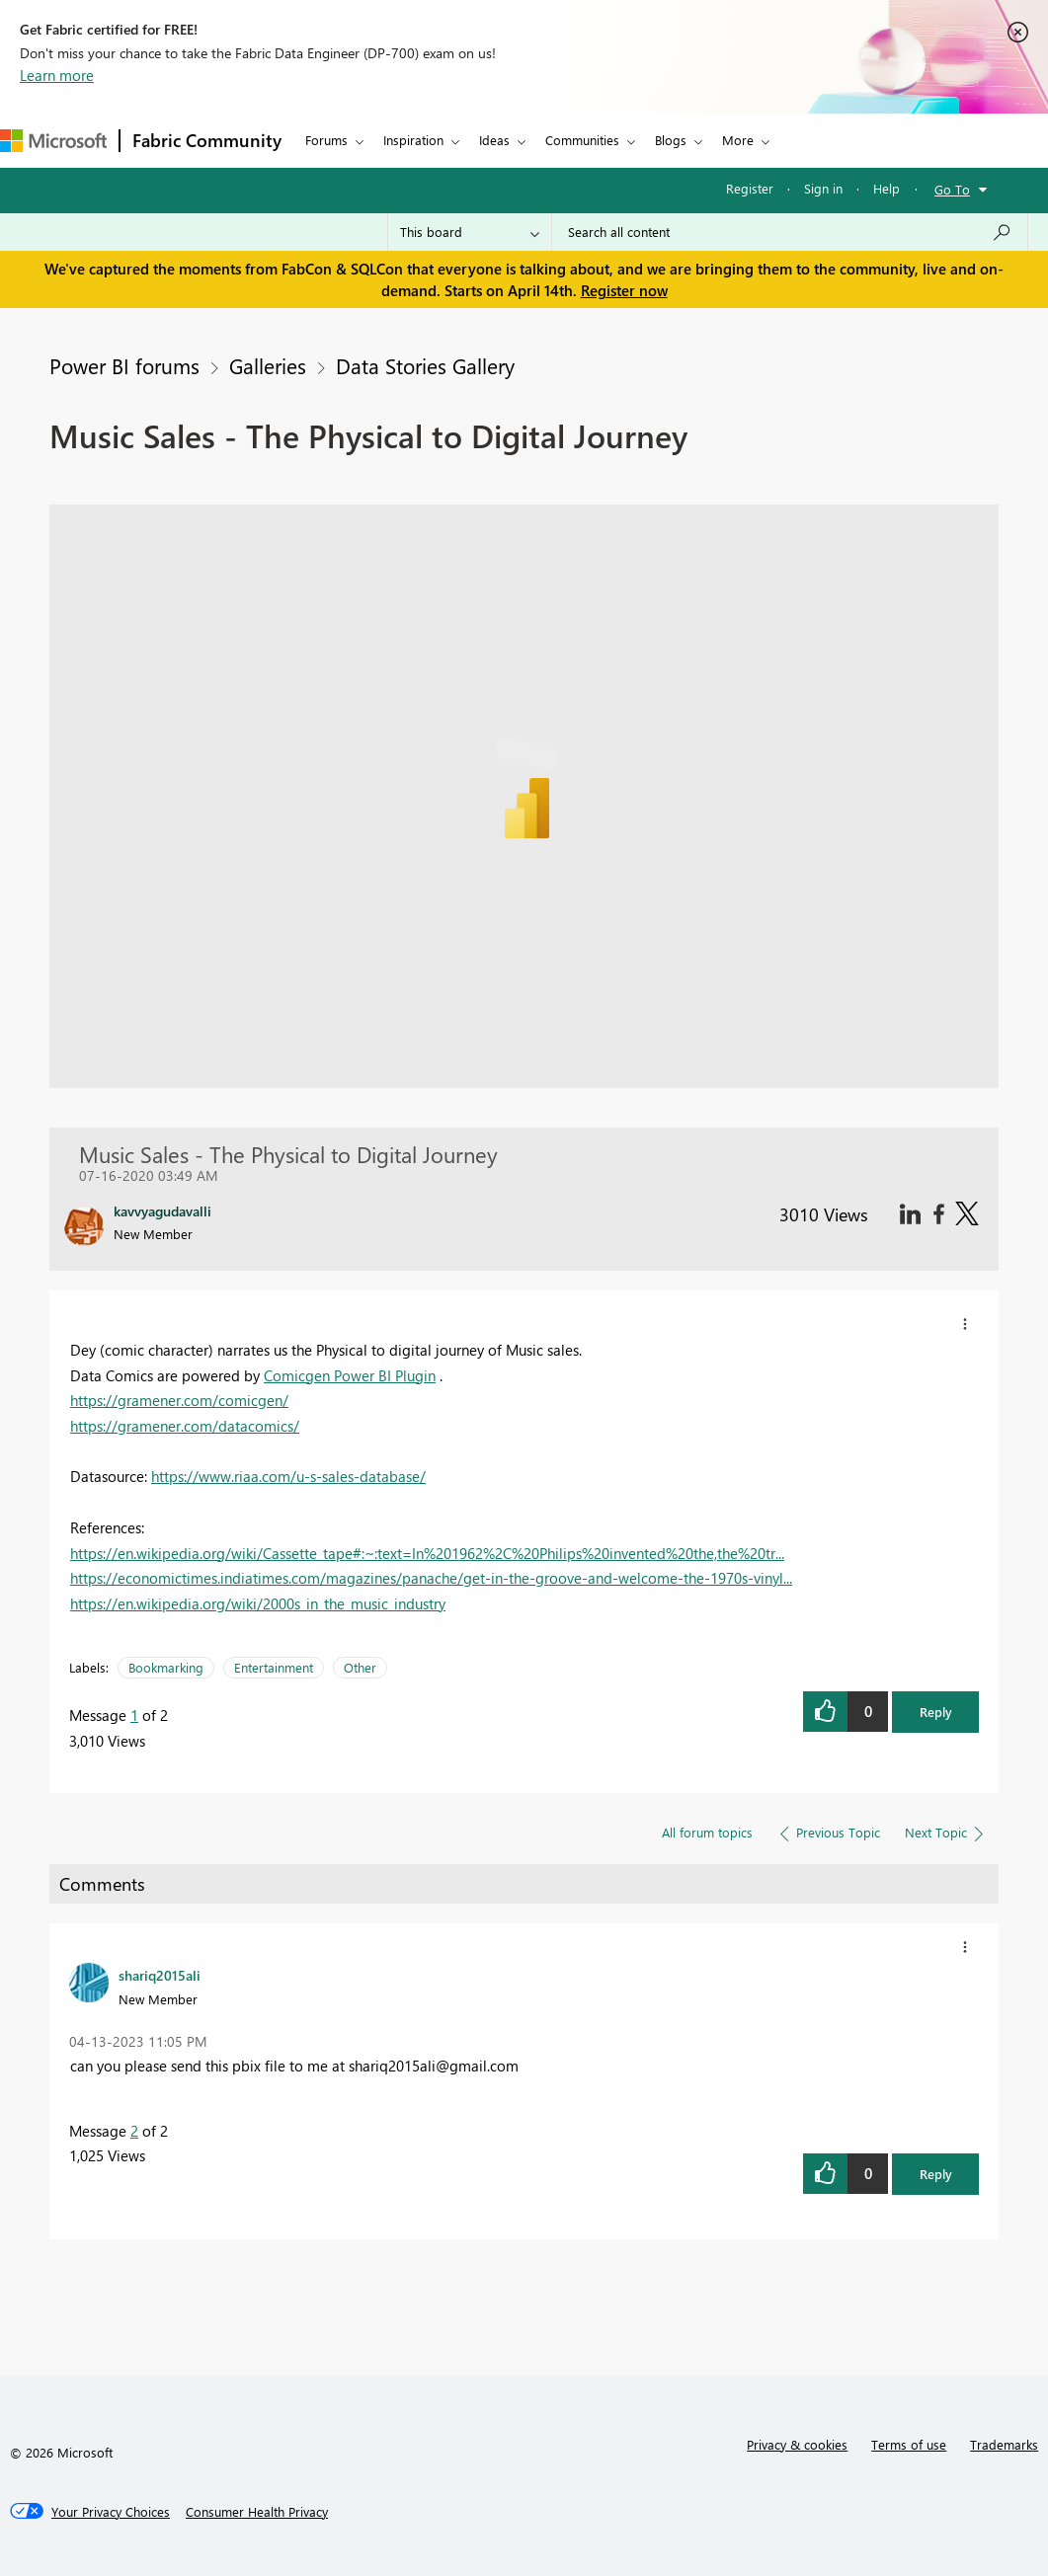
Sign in (823, 188)
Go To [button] (952, 189)
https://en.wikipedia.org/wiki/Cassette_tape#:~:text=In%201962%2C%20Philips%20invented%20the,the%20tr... (427, 1553)
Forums (326, 139)
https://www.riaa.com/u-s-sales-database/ (288, 1476)
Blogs (670, 139)
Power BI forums (124, 365)
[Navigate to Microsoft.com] (53, 140)
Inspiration (413, 139)
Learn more (57, 75)
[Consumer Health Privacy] (257, 2512)
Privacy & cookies (797, 2444)
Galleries (267, 365)
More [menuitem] (738, 139)
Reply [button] (936, 1711)
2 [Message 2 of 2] (134, 2131)
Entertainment (273, 1667)
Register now (624, 290)
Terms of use (908, 2444)
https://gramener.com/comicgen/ (179, 1400)
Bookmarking (165, 1667)
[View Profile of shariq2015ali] (160, 1975)
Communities (582, 139)
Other (360, 1667)
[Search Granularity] (469, 232)
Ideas (494, 139)
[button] (965, 1324)
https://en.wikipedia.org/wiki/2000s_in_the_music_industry (257, 1603)
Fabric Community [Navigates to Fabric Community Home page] (207, 140)
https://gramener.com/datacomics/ (184, 1426)
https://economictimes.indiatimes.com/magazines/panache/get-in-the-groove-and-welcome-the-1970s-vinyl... (431, 1578)
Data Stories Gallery (425, 365)
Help (886, 188)
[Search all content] (789, 232)
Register (749, 188)
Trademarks (1004, 2444)
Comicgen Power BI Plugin (350, 1375)
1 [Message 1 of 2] (134, 1715)
